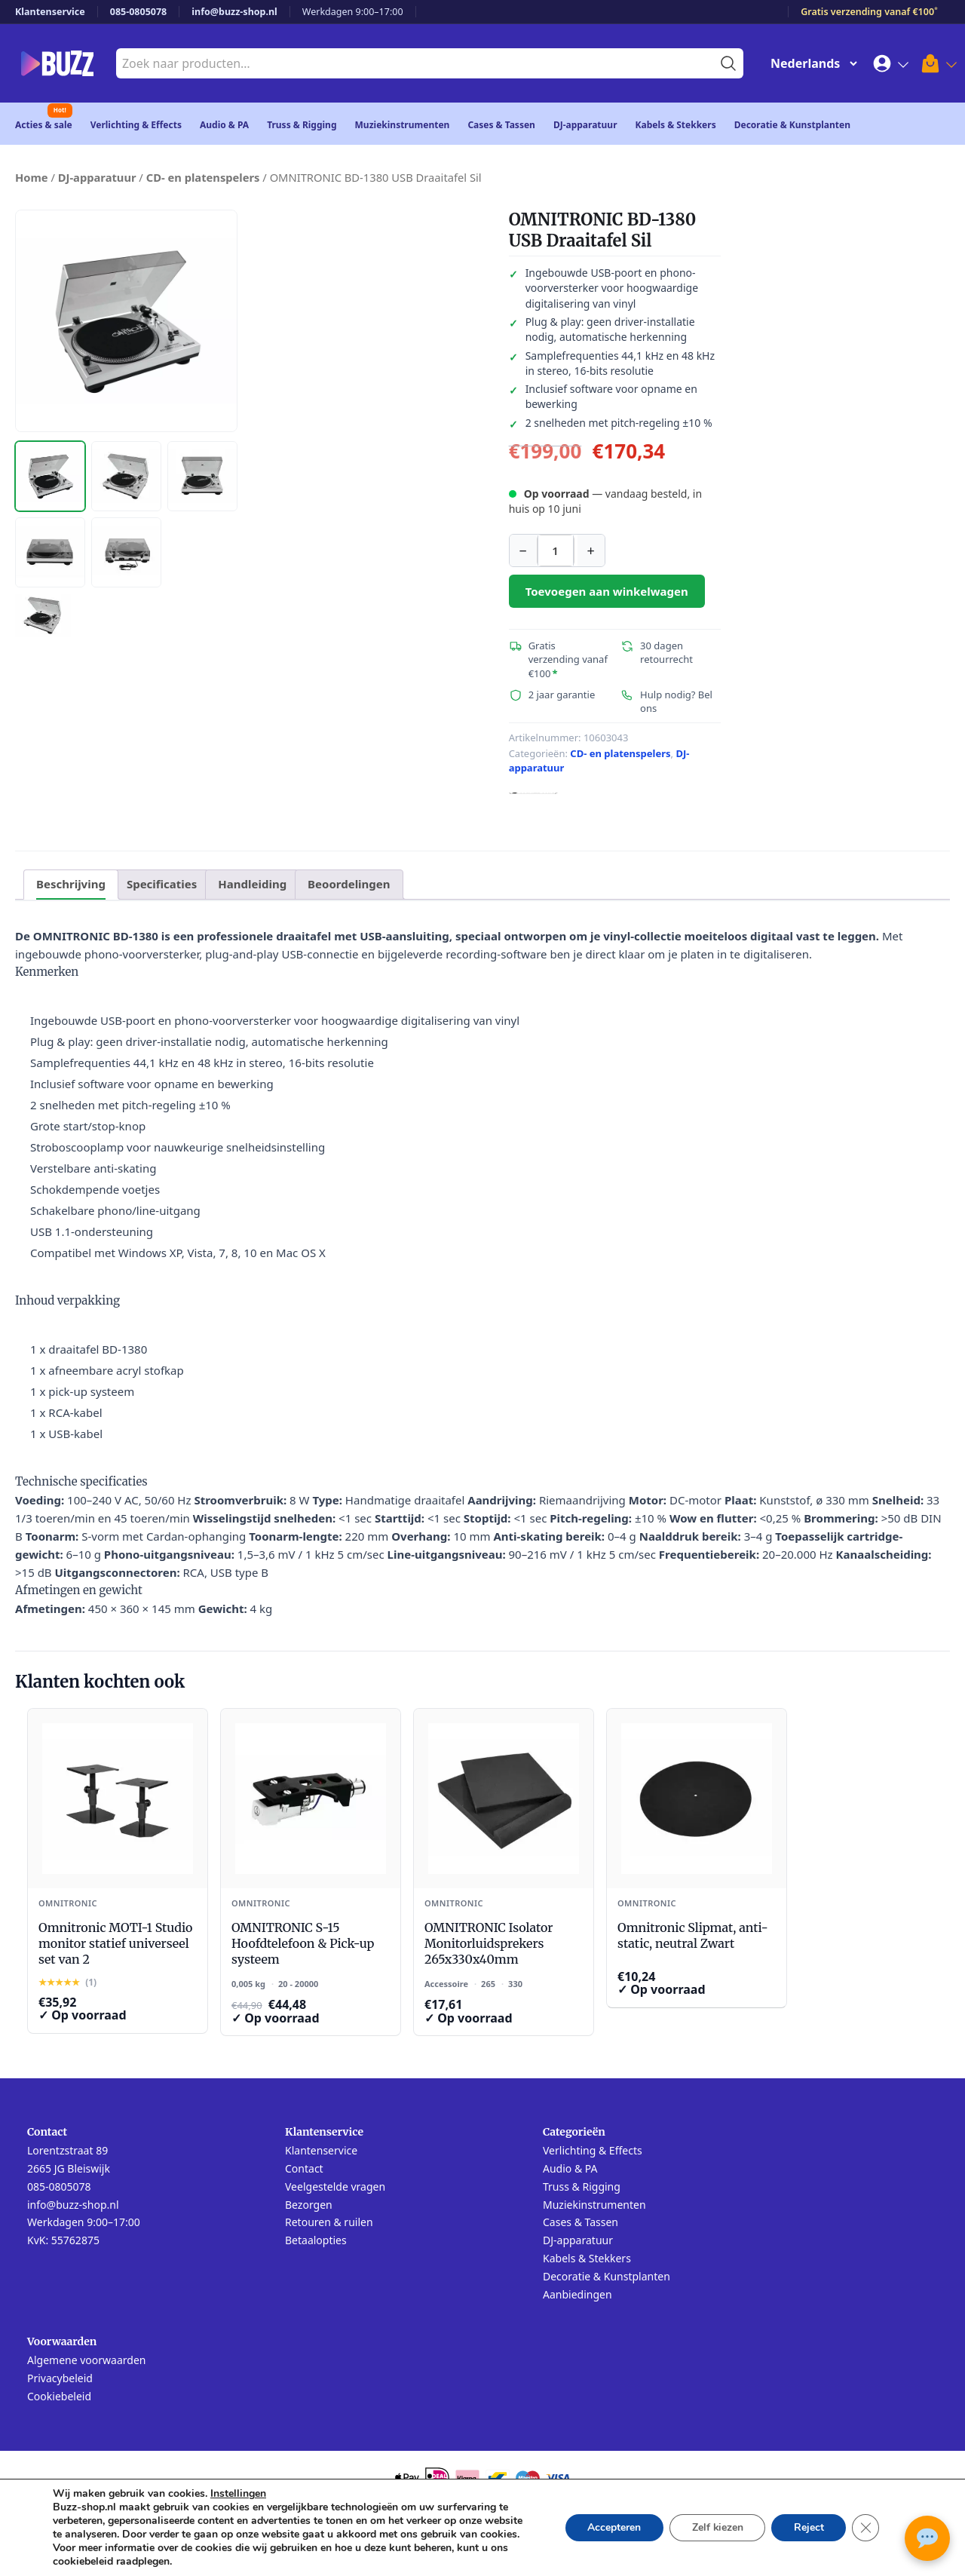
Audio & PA (224, 124)
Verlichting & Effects (136, 124)
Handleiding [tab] (252, 883)
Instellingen (238, 2494)
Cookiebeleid (59, 2396)
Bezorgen (308, 2204)
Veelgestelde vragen (335, 2186)
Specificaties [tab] (162, 883)
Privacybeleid (60, 2378)
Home (31, 177)
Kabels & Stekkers (676, 124)
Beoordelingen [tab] (349, 883)
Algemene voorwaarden (86, 2360)
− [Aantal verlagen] (522, 550)
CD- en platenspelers (203, 177)
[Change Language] (810, 63)
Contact (304, 2168)
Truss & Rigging (301, 124)
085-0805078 (138, 11)
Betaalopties (316, 2240)
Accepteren (612, 2527)
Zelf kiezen (716, 2527)
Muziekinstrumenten (402, 124)
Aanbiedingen (577, 2294)
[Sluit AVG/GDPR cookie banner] (865, 2527)
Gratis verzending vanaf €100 (869, 11)
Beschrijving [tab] (71, 883)
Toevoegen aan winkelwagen (606, 591)
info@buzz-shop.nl (234, 11)
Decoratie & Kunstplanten (792, 124)
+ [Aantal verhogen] (590, 550)
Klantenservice (50, 11)
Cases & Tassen (501, 124)
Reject (808, 2527)
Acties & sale (43, 124)
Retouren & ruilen (329, 2222)
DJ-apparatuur (585, 124)
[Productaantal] (556, 550)
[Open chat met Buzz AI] (927, 2538)
